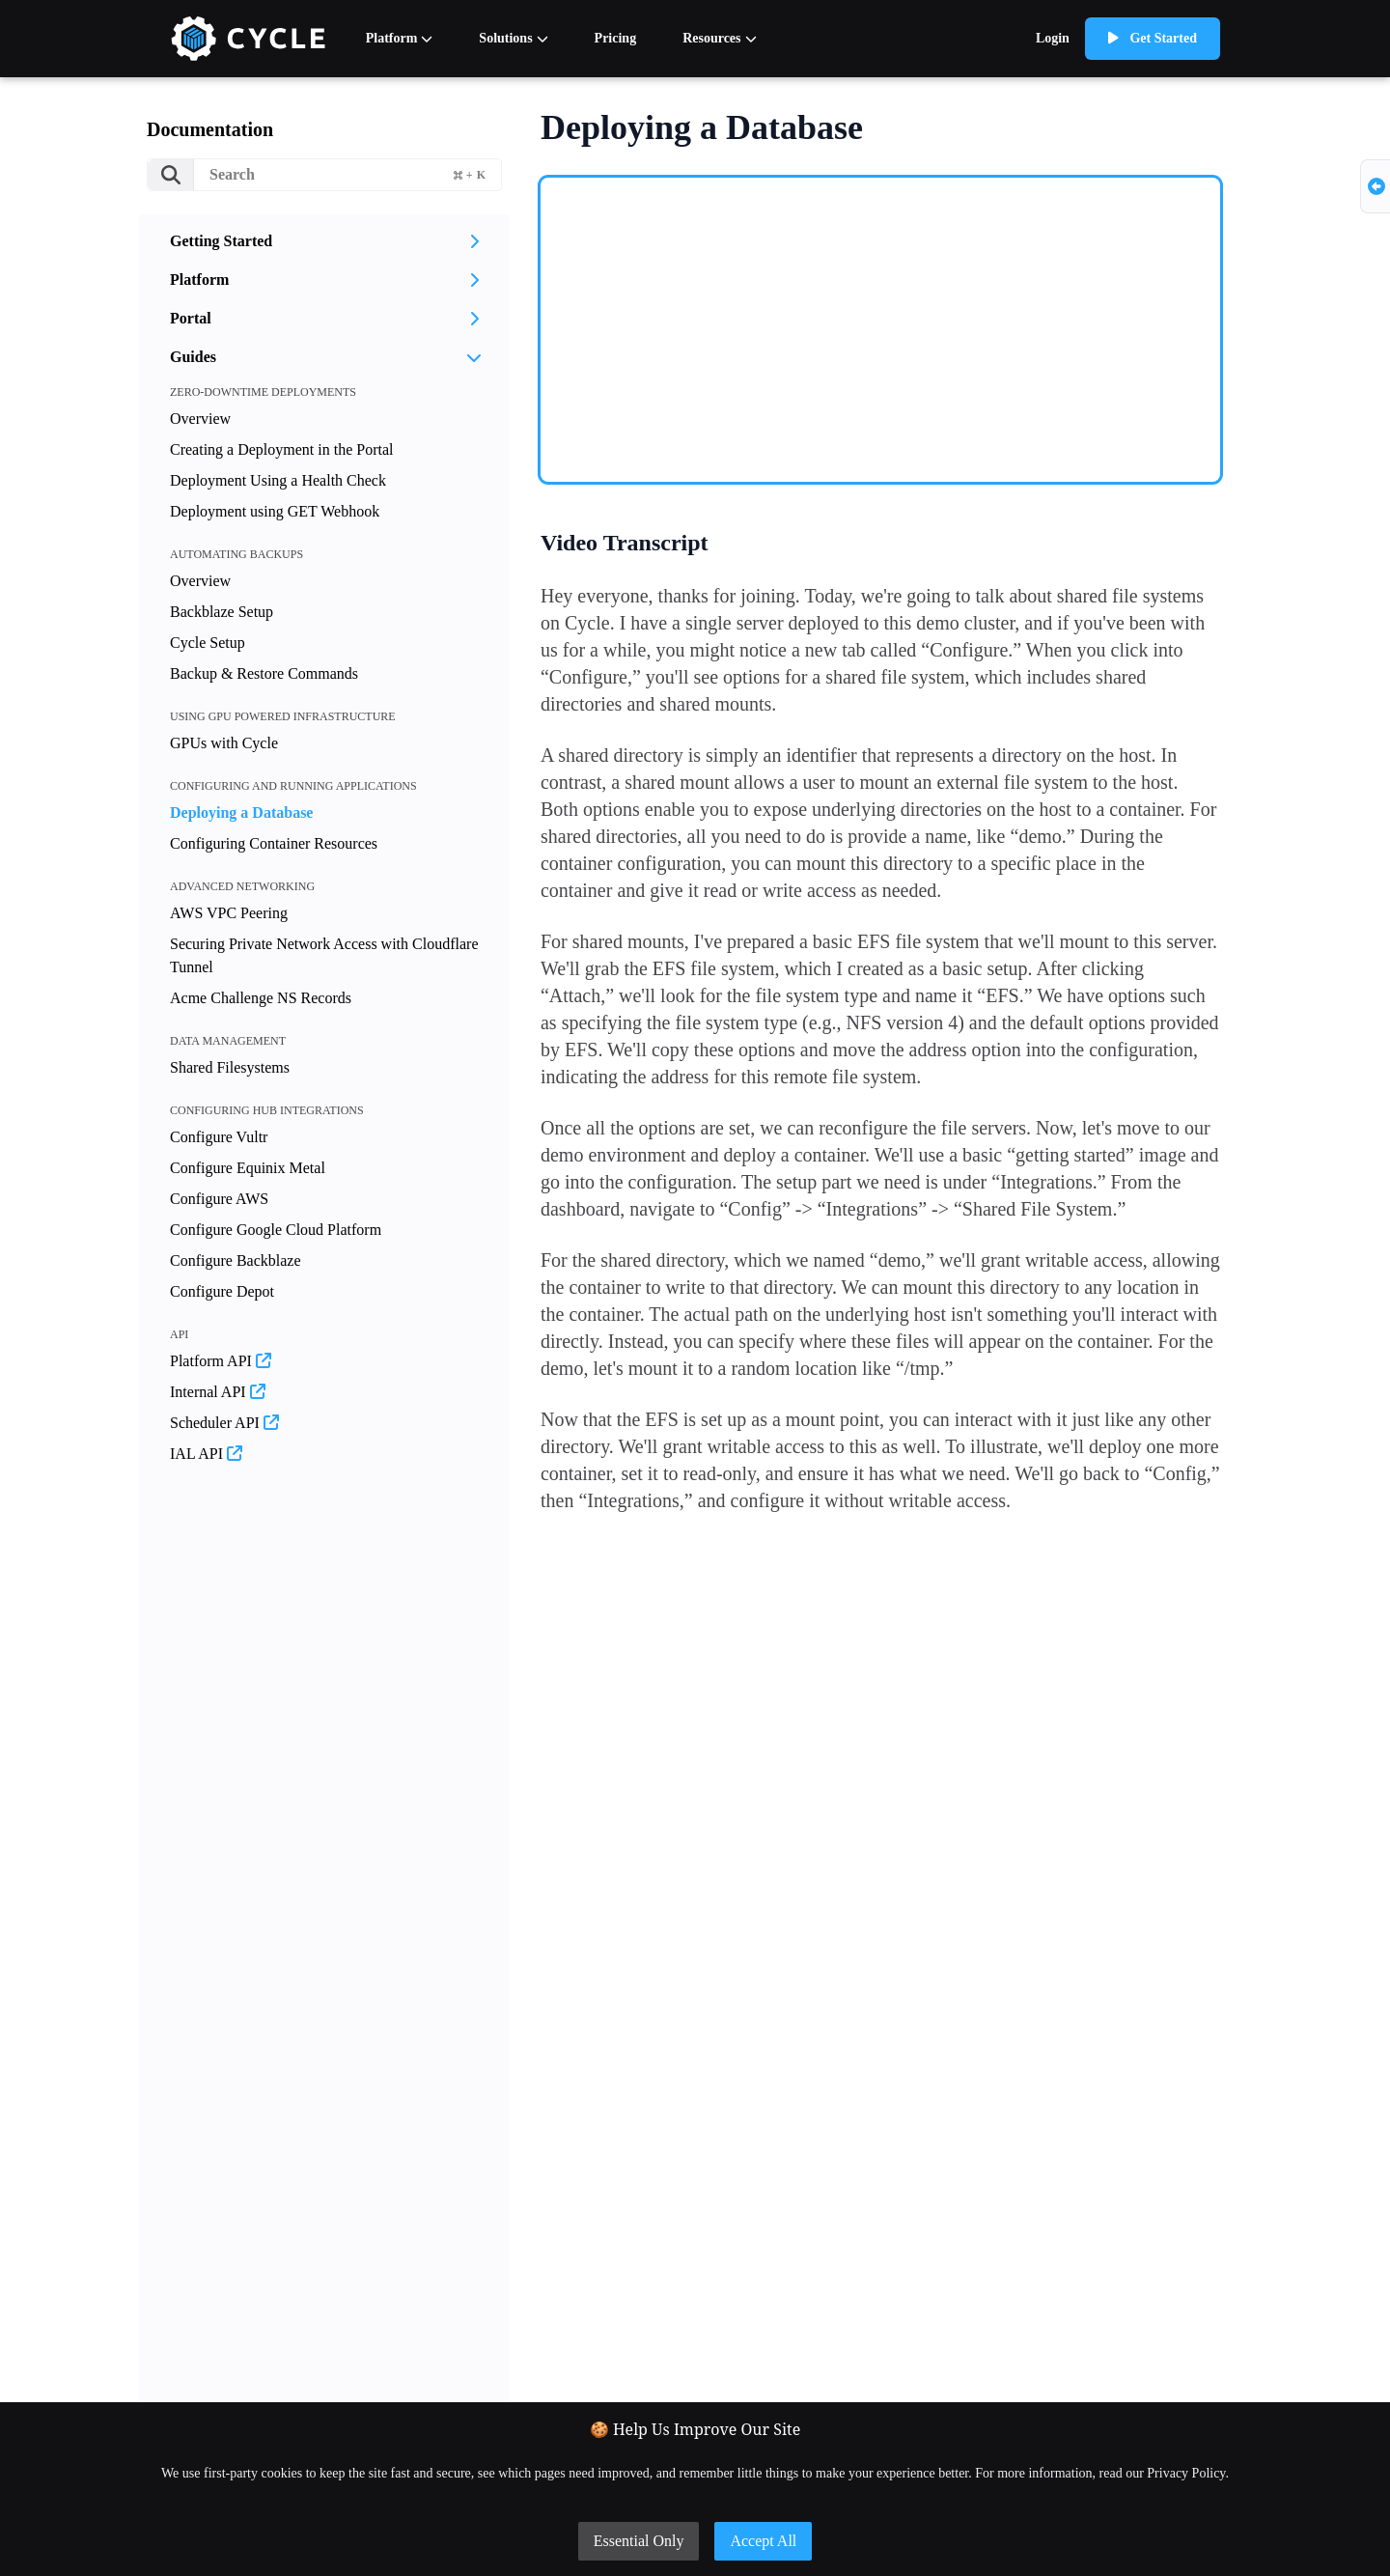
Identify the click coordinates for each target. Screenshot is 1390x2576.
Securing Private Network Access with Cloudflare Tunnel (324, 955)
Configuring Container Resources (273, 843)
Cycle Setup (207, 642)
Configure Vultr (218, 1137)
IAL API (206, 1453)
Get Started (1152, 38)
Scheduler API (224, 1422)
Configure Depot (222, 1291)
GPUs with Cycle (224, 743)
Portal (324, 318)
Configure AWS (219, 1198)
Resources (719, 38)
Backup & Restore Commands (264, 673)
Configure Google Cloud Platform (275, 1229)
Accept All (763, 2541)
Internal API (217, 1392)
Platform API (220, 1361)
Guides (326, 357)
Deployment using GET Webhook (274, 511)
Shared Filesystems (230, 1067)
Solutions (513, 38)
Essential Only (639, 2541)
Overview (200, 418)
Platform (399, 38)
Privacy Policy (1186, 2473)
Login (1053, 38)
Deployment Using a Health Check (278, 480)
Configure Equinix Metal (247, 1168)
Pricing (616, 38)
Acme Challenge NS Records (260, 998)
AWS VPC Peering (229, 913)
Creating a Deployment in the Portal (282, 449)
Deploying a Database (241, 812)
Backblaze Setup (221, 611)
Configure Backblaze (235, 1260)
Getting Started (324, 241)
